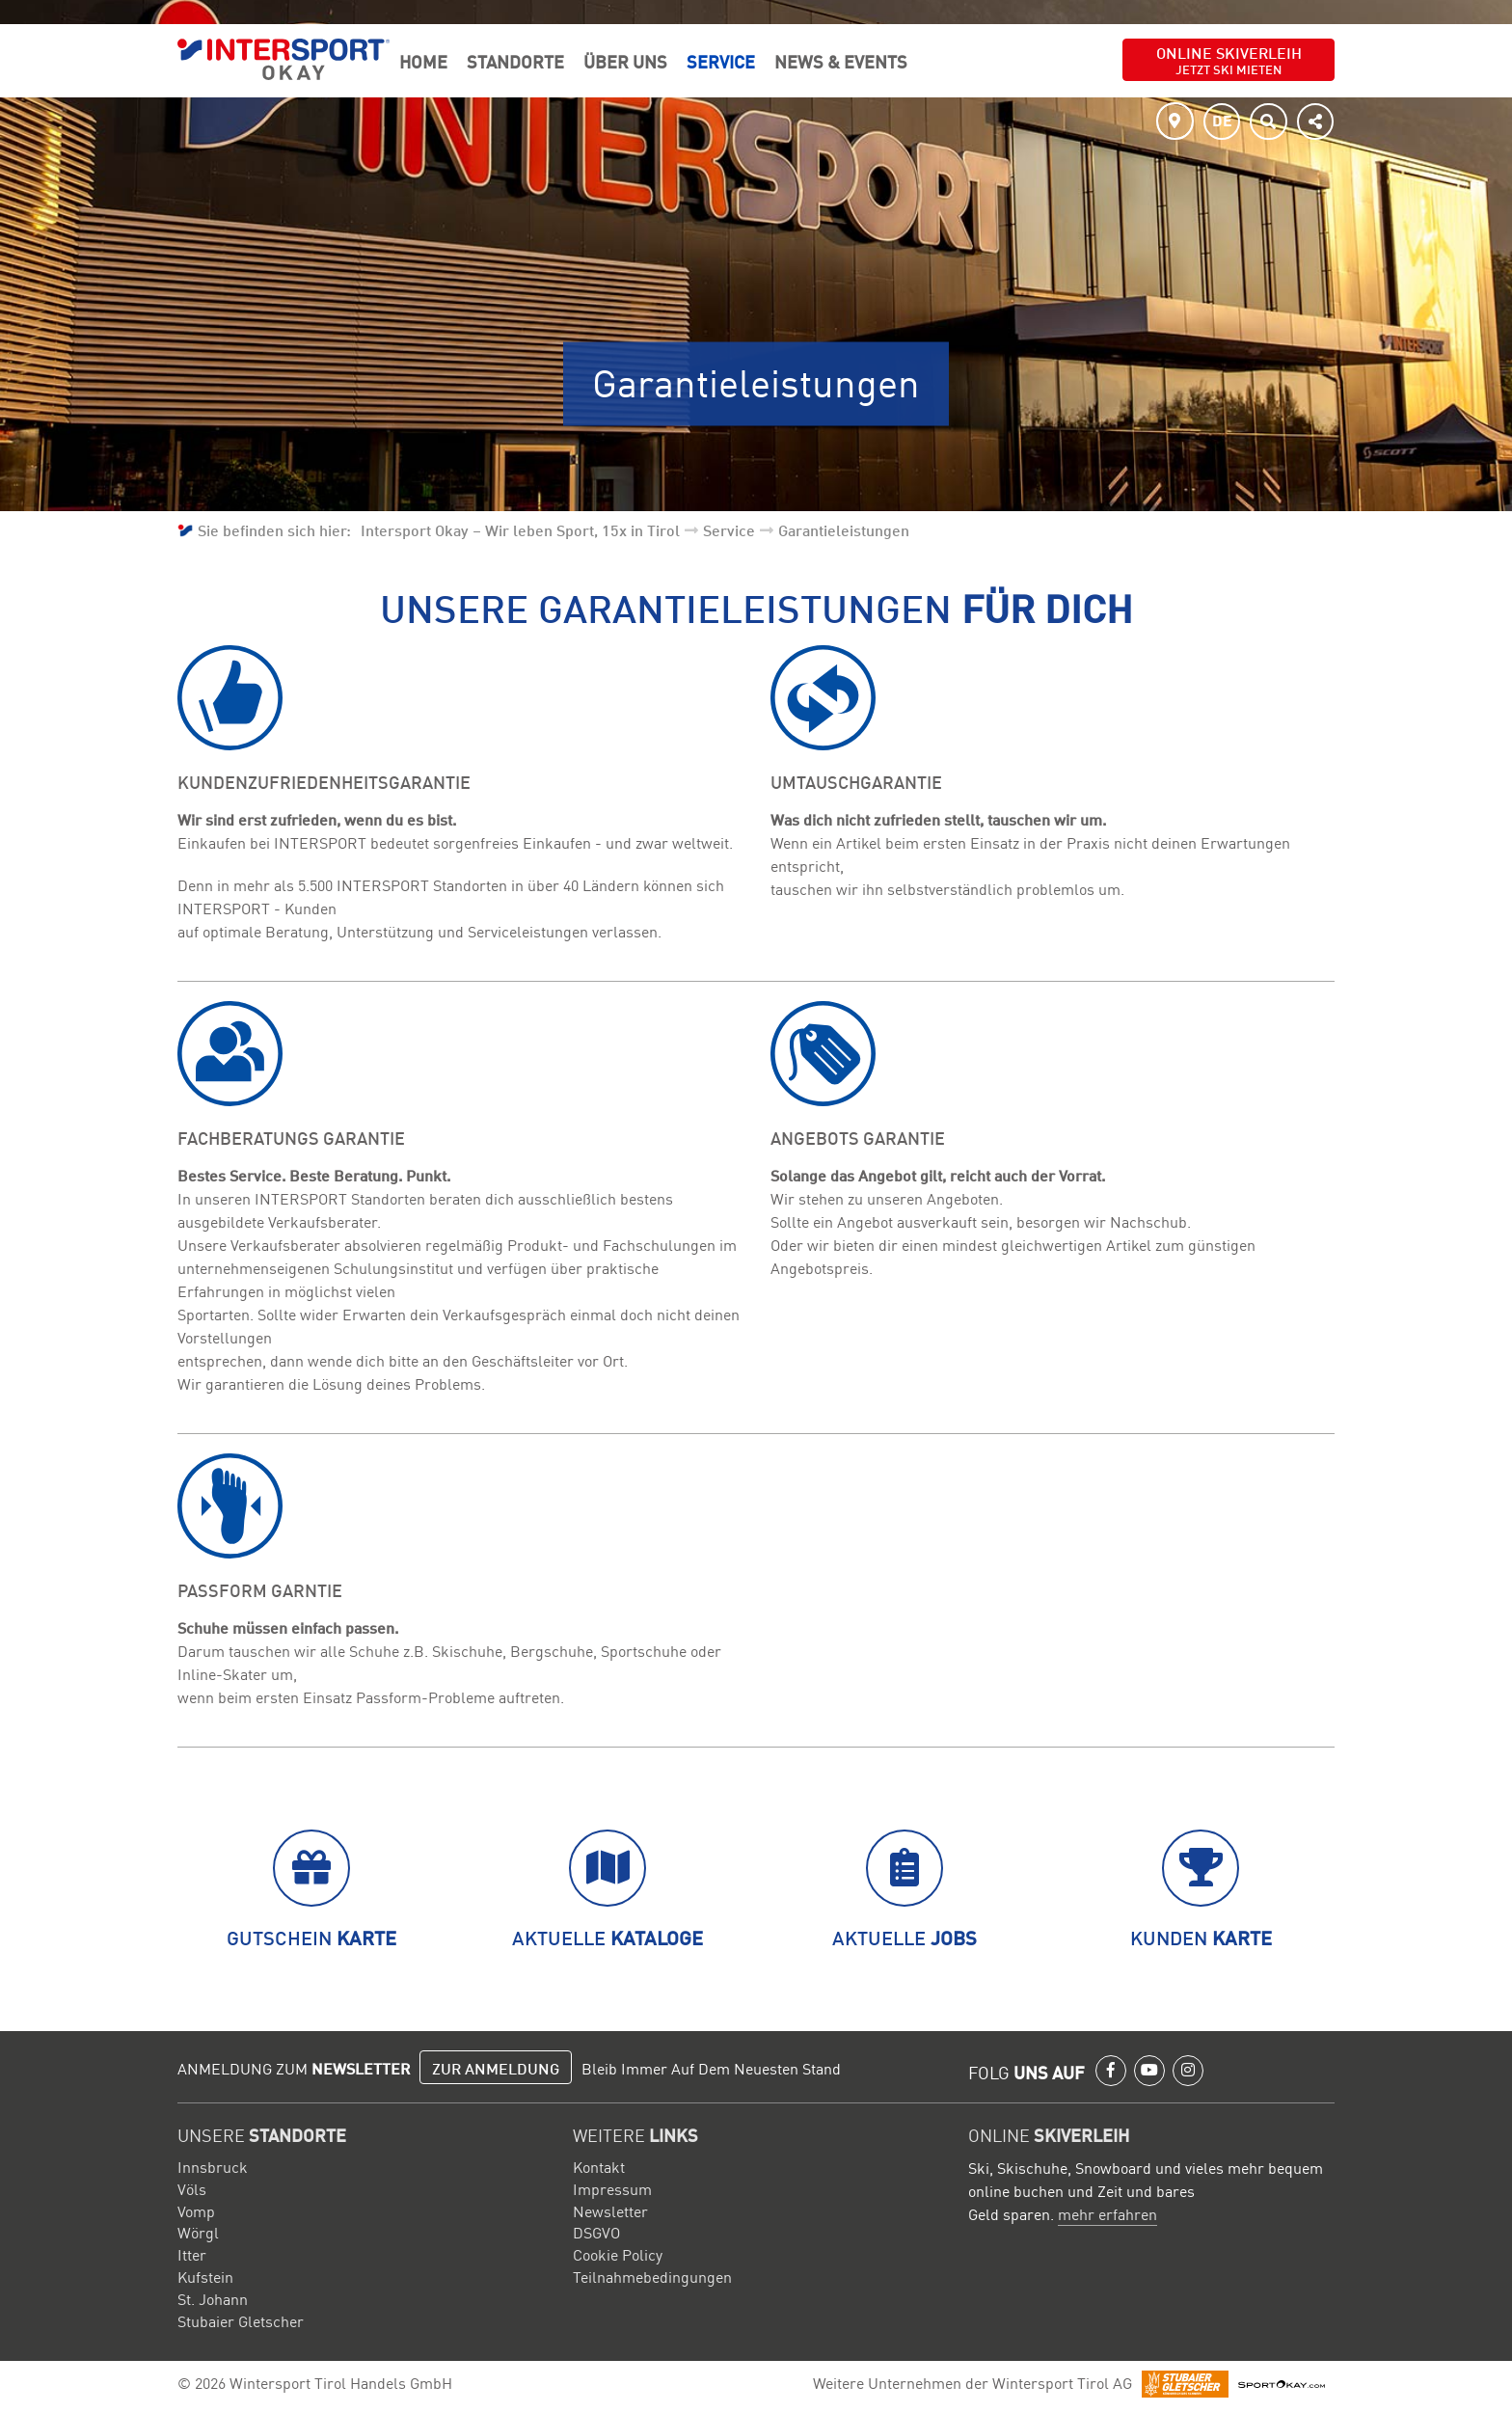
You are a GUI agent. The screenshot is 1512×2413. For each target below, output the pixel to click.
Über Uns (625, 60)
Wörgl (198, 2231)
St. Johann (212, 2298)
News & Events (840, 60)
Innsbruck (212, 2166)
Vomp (196, 2210)
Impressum (612, 2188)
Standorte (515, 60)
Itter (191, 2253)
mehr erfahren (1107, 2213)
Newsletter (610, 2210)
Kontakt (599, 2166)
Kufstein (205, 2276)
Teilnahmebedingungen (652, 2276)
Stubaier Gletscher (240, 2320)
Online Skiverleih (1229, 59)
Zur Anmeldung (495, 2067)
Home (423, 60)
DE (1222, 119)
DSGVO (596, 2231)
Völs (191, 2188)
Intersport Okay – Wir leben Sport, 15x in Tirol (520, 529)
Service (721, 60)
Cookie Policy (617, 2253)
